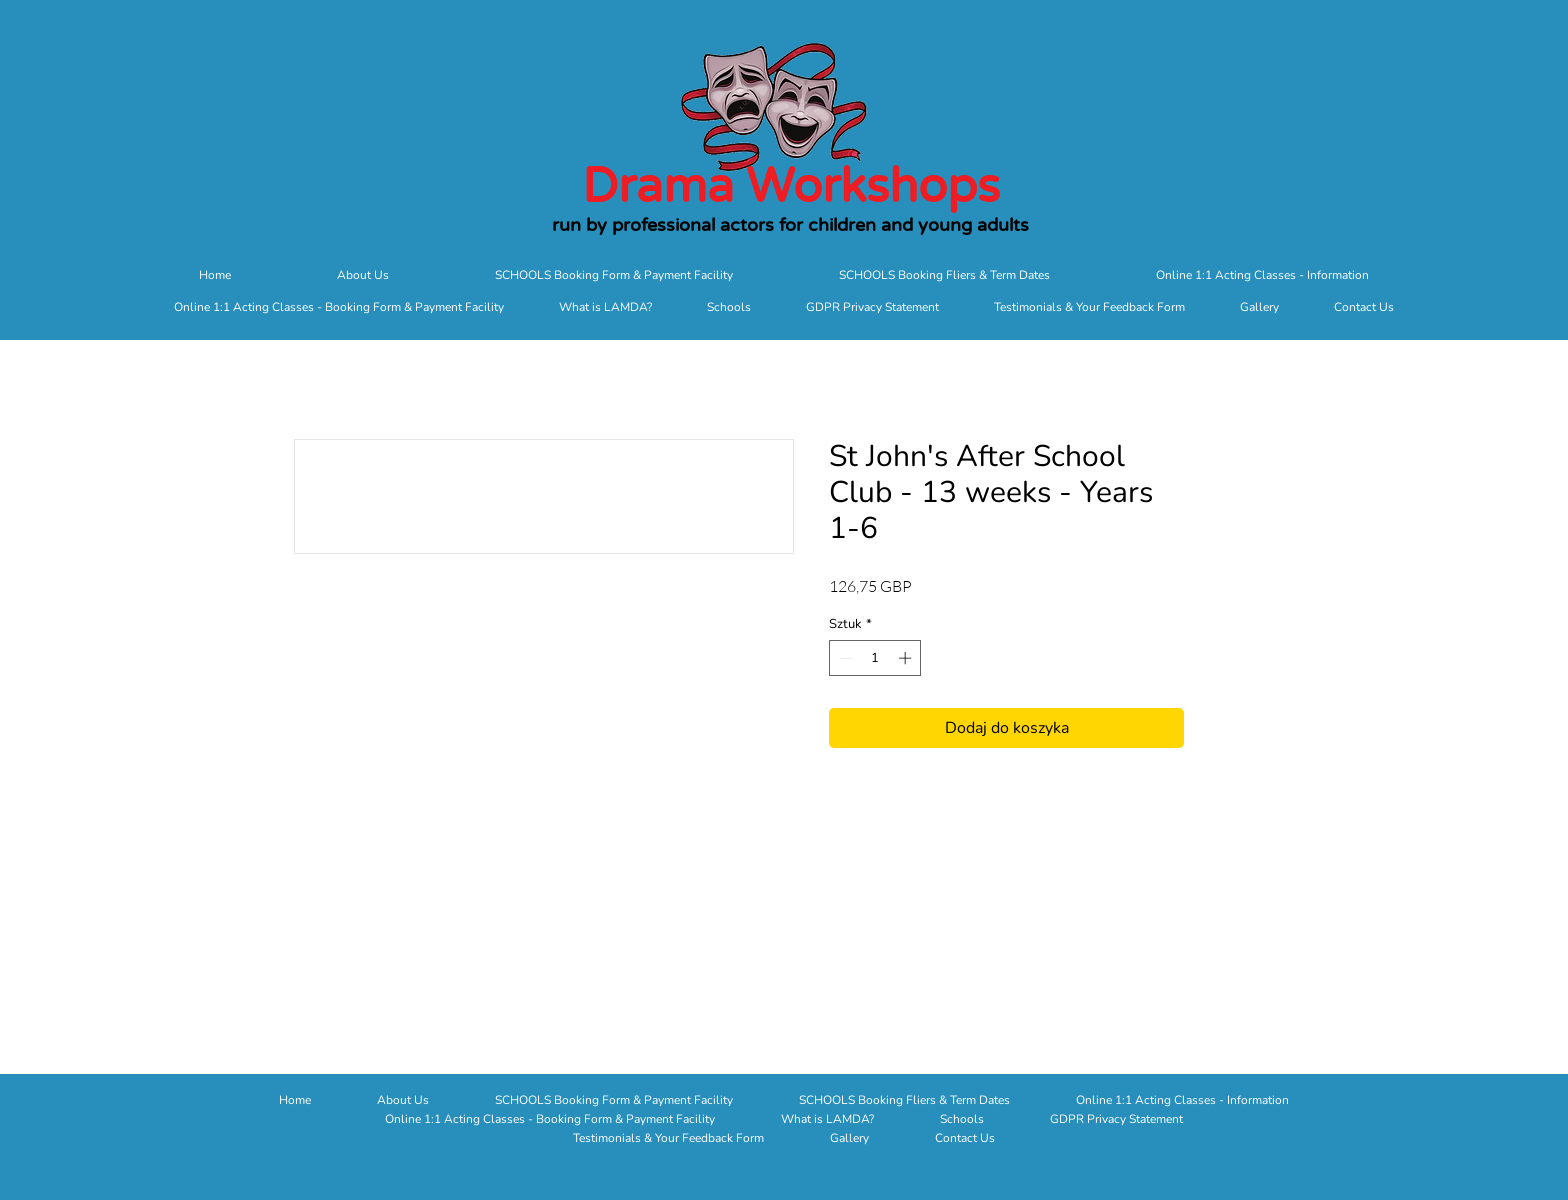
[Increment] (907, 658)
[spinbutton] (875, 658)
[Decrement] (844, 658)
